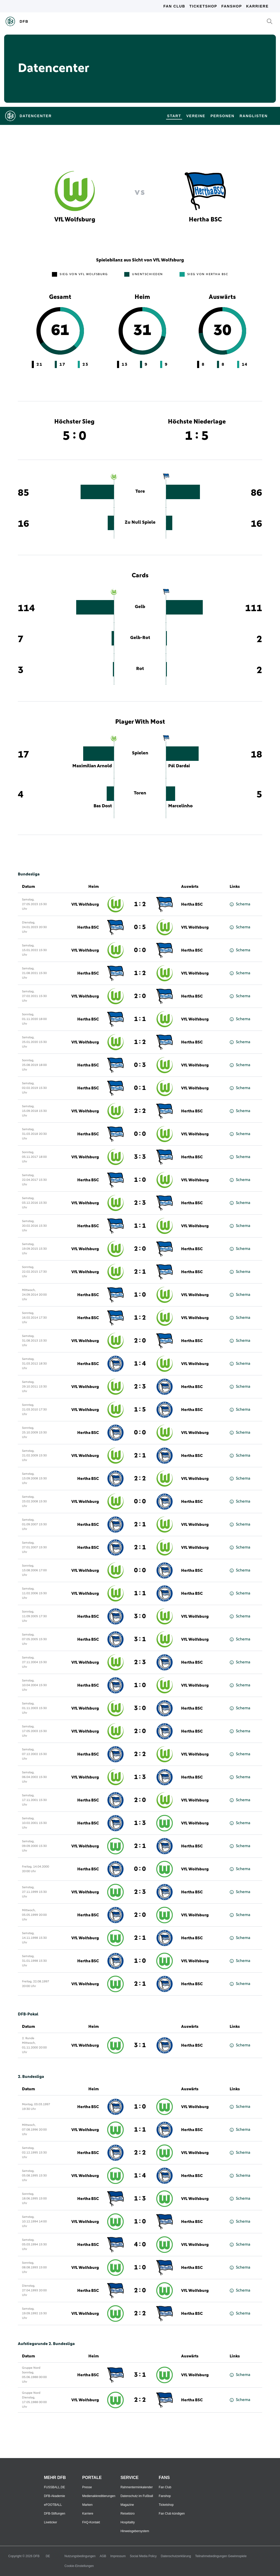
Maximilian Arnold (92, 766)
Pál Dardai (179, 766)
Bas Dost (103, 806)
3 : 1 (140, 1639)
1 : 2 (140, 904)
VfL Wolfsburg (85, 904)
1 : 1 (140, 1019)
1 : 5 (140, 1410)
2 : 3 (140, 1203)
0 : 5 (140, 927)
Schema (240, 904)
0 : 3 (140, 1065)
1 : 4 (140, 1364)
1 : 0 (140, 1180)
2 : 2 (140, 1111)
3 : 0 (140, 1616)
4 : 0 (140, 2245)
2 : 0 (140, 996)
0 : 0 (140, 950)
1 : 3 (140, 1777)
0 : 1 (140, 1088)
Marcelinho (180, 806)
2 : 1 (140, 1272)
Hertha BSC (192, 904)
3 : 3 (140, 1157)
